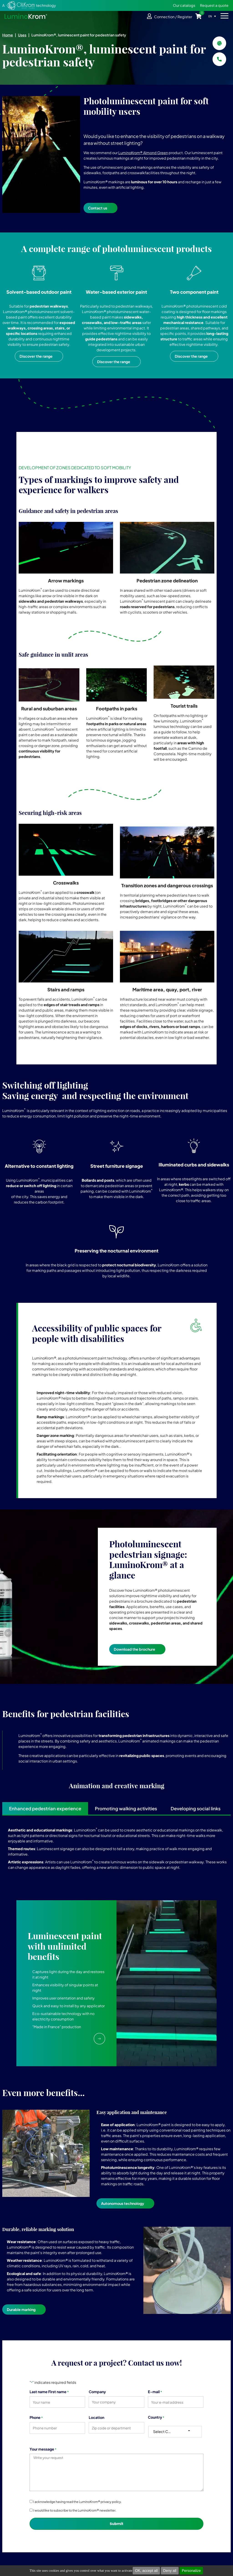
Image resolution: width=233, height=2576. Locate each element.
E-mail (155, 2392)
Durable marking (21, 2309)
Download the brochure (134, 1649)
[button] (45, 1808)
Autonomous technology (122, 2203)
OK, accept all (146, 2571)
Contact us (97, 208)
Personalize (191, 2571)
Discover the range (36, 356)
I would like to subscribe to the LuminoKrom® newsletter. (74, 2510)
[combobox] (175, 2431)
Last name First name (49, 2392)
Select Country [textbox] (165, 2431)
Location (96, 2417)
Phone (36, 2417)
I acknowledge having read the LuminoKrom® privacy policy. (77, 2501)
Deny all (169, 2571)
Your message (43, 2449)
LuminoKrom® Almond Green (143, 152)
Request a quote (214, 5)
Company (97, 2391)
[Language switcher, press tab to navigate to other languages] (213, 16)
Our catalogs (184, 5)
